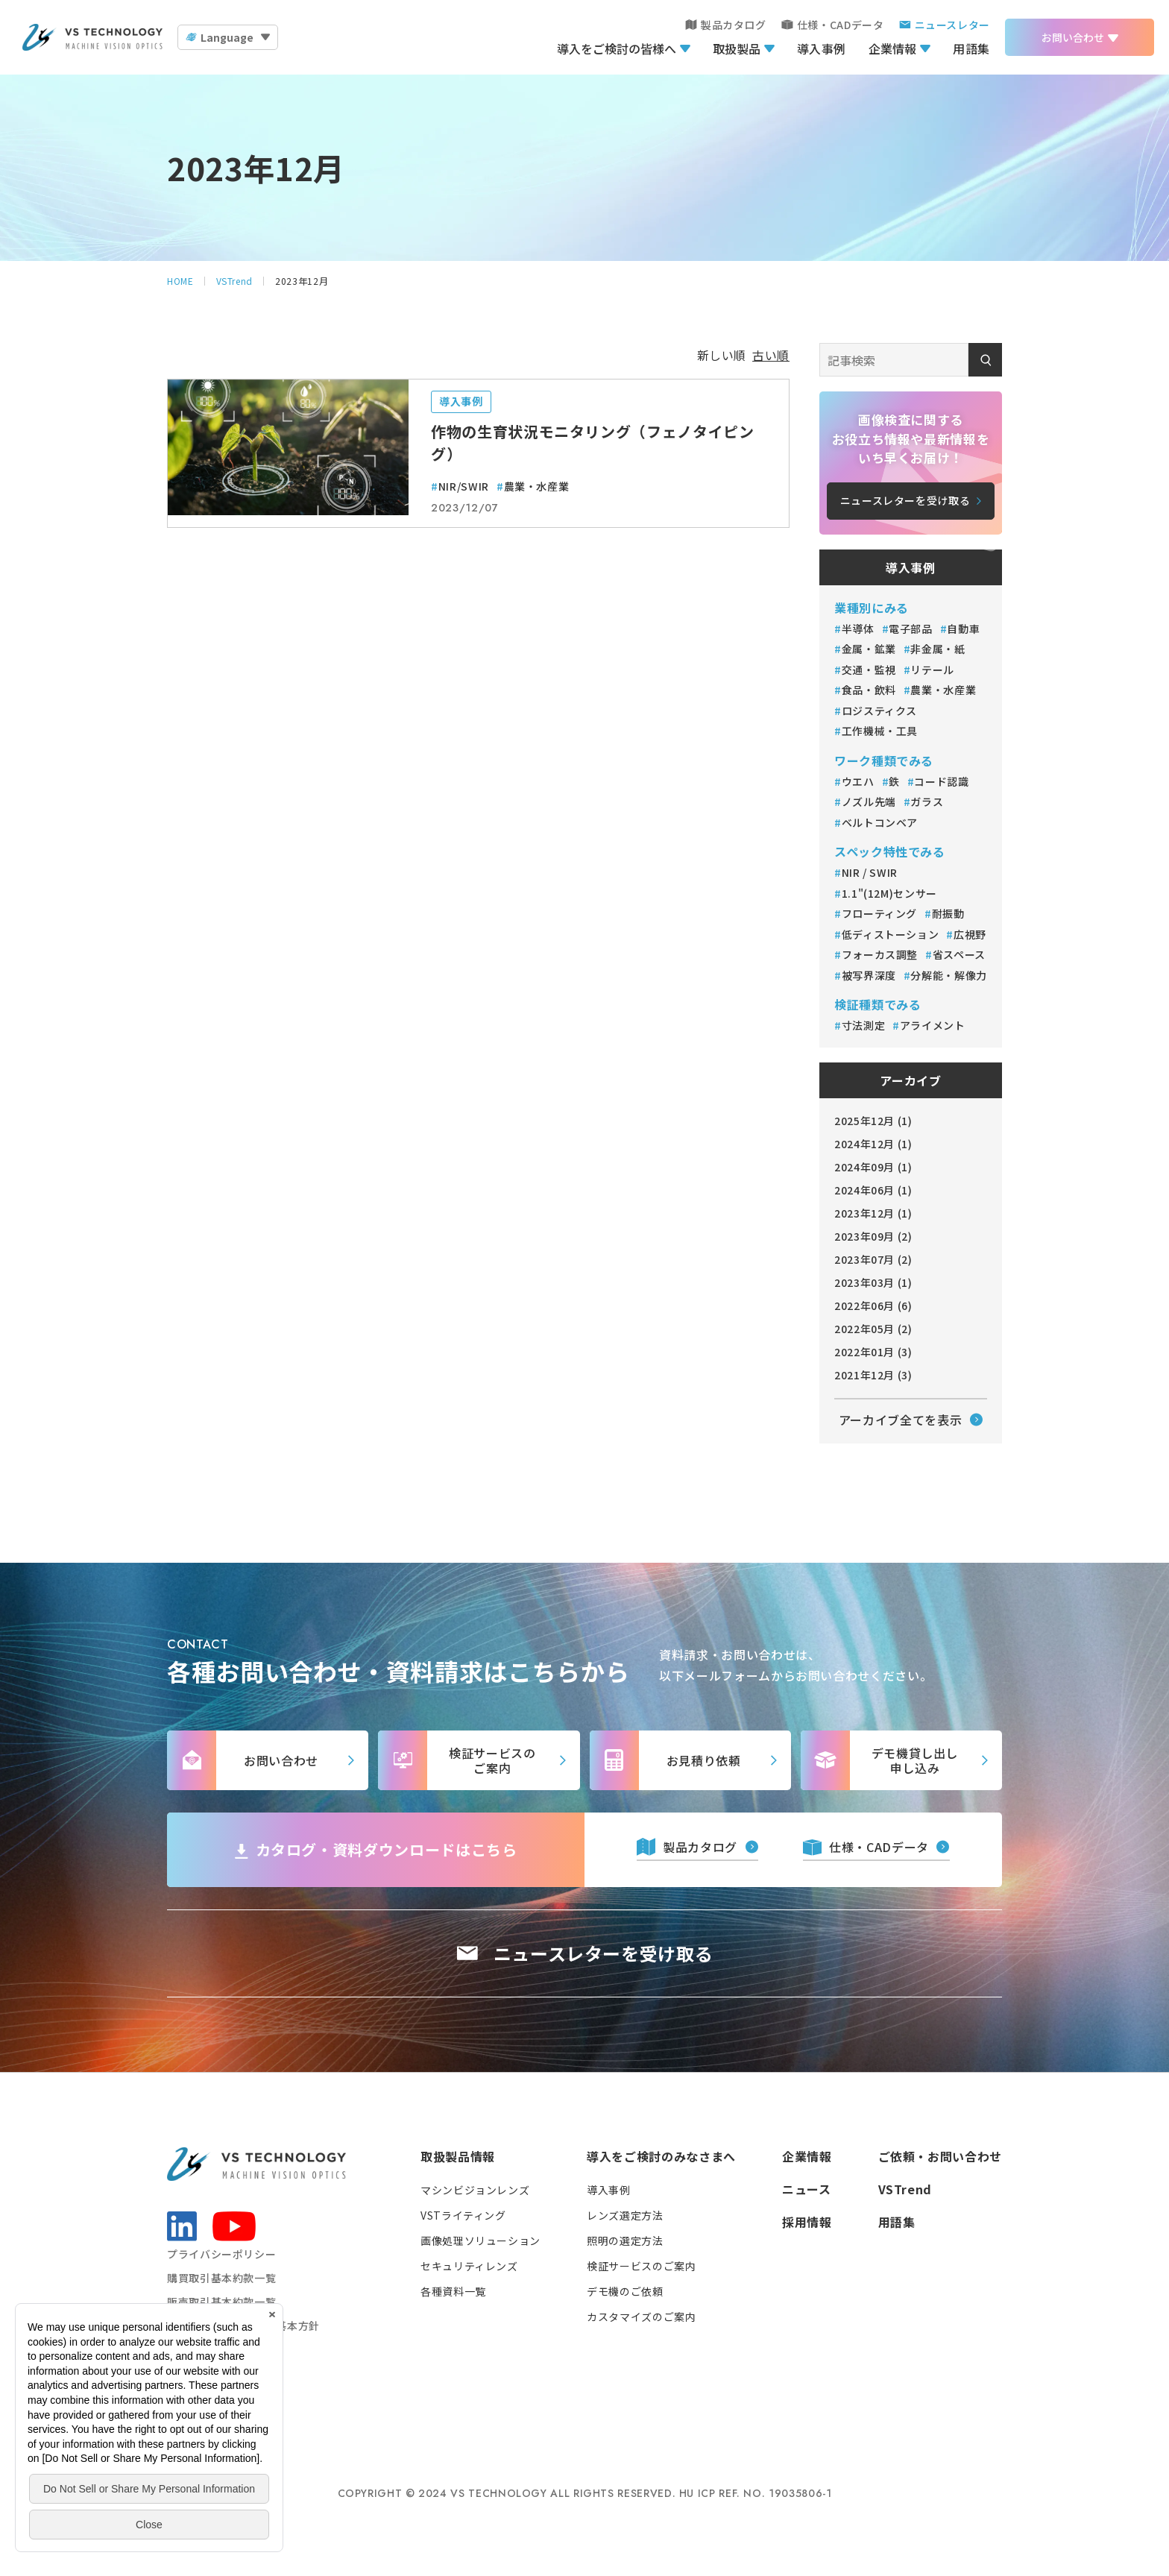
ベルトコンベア (880, 822)
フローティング (879, 913)
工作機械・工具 (881, 730)
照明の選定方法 (625, 2240)
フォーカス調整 (880, 954)
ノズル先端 (869, 801)
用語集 (971, 48)
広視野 (970, 934)
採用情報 (807, 2222)
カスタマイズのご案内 (641, 2316)
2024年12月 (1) (873, 1143)
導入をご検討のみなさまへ (661, 2156)
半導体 (858, 628)
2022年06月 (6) (873, 1305)
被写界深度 (869, 975)
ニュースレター (952, 24)
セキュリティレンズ (469, 2265)
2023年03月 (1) (873, 1282)
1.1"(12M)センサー (889, 893)
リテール (932, 669)
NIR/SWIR (463, 486)
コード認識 (941, 781)
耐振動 (948, 913)
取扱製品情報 (457, 2156)
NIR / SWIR (870, 872)
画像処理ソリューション (480, 2240)
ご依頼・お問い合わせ (940, 2156)
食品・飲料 (869, 689)
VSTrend (905, 2189)
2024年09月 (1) (873, 1166)
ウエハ (858, 781)
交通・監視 (869, 669)
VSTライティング (463, 2215)
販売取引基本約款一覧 (221, 2301)
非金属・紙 (937, 648)
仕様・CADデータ (840, 24)
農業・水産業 (537, 486)
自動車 (963, 628)
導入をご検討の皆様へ (616, 48)
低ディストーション (890, 934)
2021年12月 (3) (873, 1374)
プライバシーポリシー (221, 2253)
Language (227, 37)
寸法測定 (864, 1025)
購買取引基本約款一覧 (221, 2277)
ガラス (926, 801)
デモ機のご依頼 (625, 2291)
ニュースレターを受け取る (603, 1953)
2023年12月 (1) (873, 1213)
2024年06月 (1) (873, 1189)
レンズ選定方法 (625, 2215)
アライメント (932, 1025)
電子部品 (911, 628)
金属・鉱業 (869, 648)
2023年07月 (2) (873, 1259)
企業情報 (892, 48)
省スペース (959, 954)
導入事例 (822, 48)
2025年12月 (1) (873, 1120)
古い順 (771, 355)
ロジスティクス (881, 710)
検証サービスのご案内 (641, 2265)
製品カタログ (733, 24)
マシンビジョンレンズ (474, 2189)
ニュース (806, 2189)
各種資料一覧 (453, 2291)
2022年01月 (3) (873, 1351)
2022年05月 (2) (873, 1328)
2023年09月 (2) (873, 1236)
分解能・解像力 (948, 975)
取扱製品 (736, 48)
